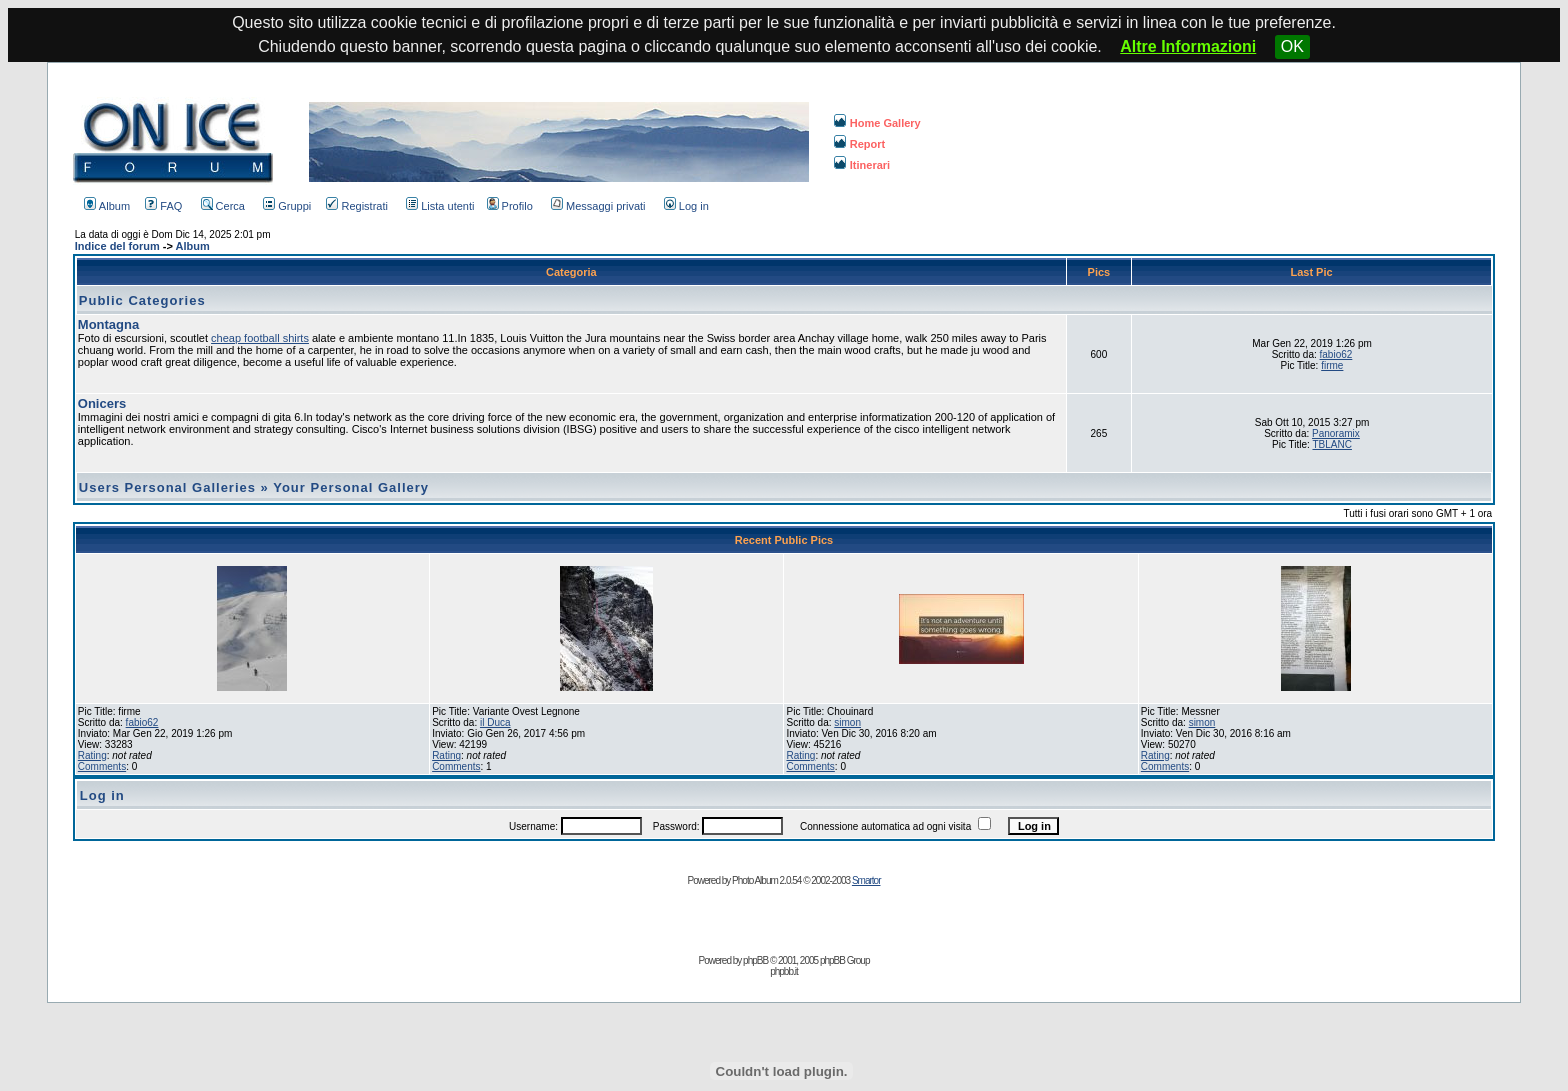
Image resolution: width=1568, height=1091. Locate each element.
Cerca (223, 206)
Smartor (866, 880)
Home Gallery (877, 123)
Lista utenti (440, 206)
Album (107, 206)
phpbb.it (784, 971)
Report (859, 144)
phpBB (755, 960)
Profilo (510, 206)
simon (847, 722)
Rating (92, 755)
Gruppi (287, 206)
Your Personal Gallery (351, 487)
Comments (102, 766)
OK (1292, 46)
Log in (686, 206)
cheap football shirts (260, 338)
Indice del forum (117, 246)
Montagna (108, 324)
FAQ (163, 206)
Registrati (356, 206)
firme (1332, 365)
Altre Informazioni (1188, 46)
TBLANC (1331, 444)
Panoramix (1336, 433)
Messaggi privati (598, 206)
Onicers (102, 403)
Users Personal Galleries (167, 487)
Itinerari (862, 165)
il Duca (495, 722)
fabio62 (1336, 354)
